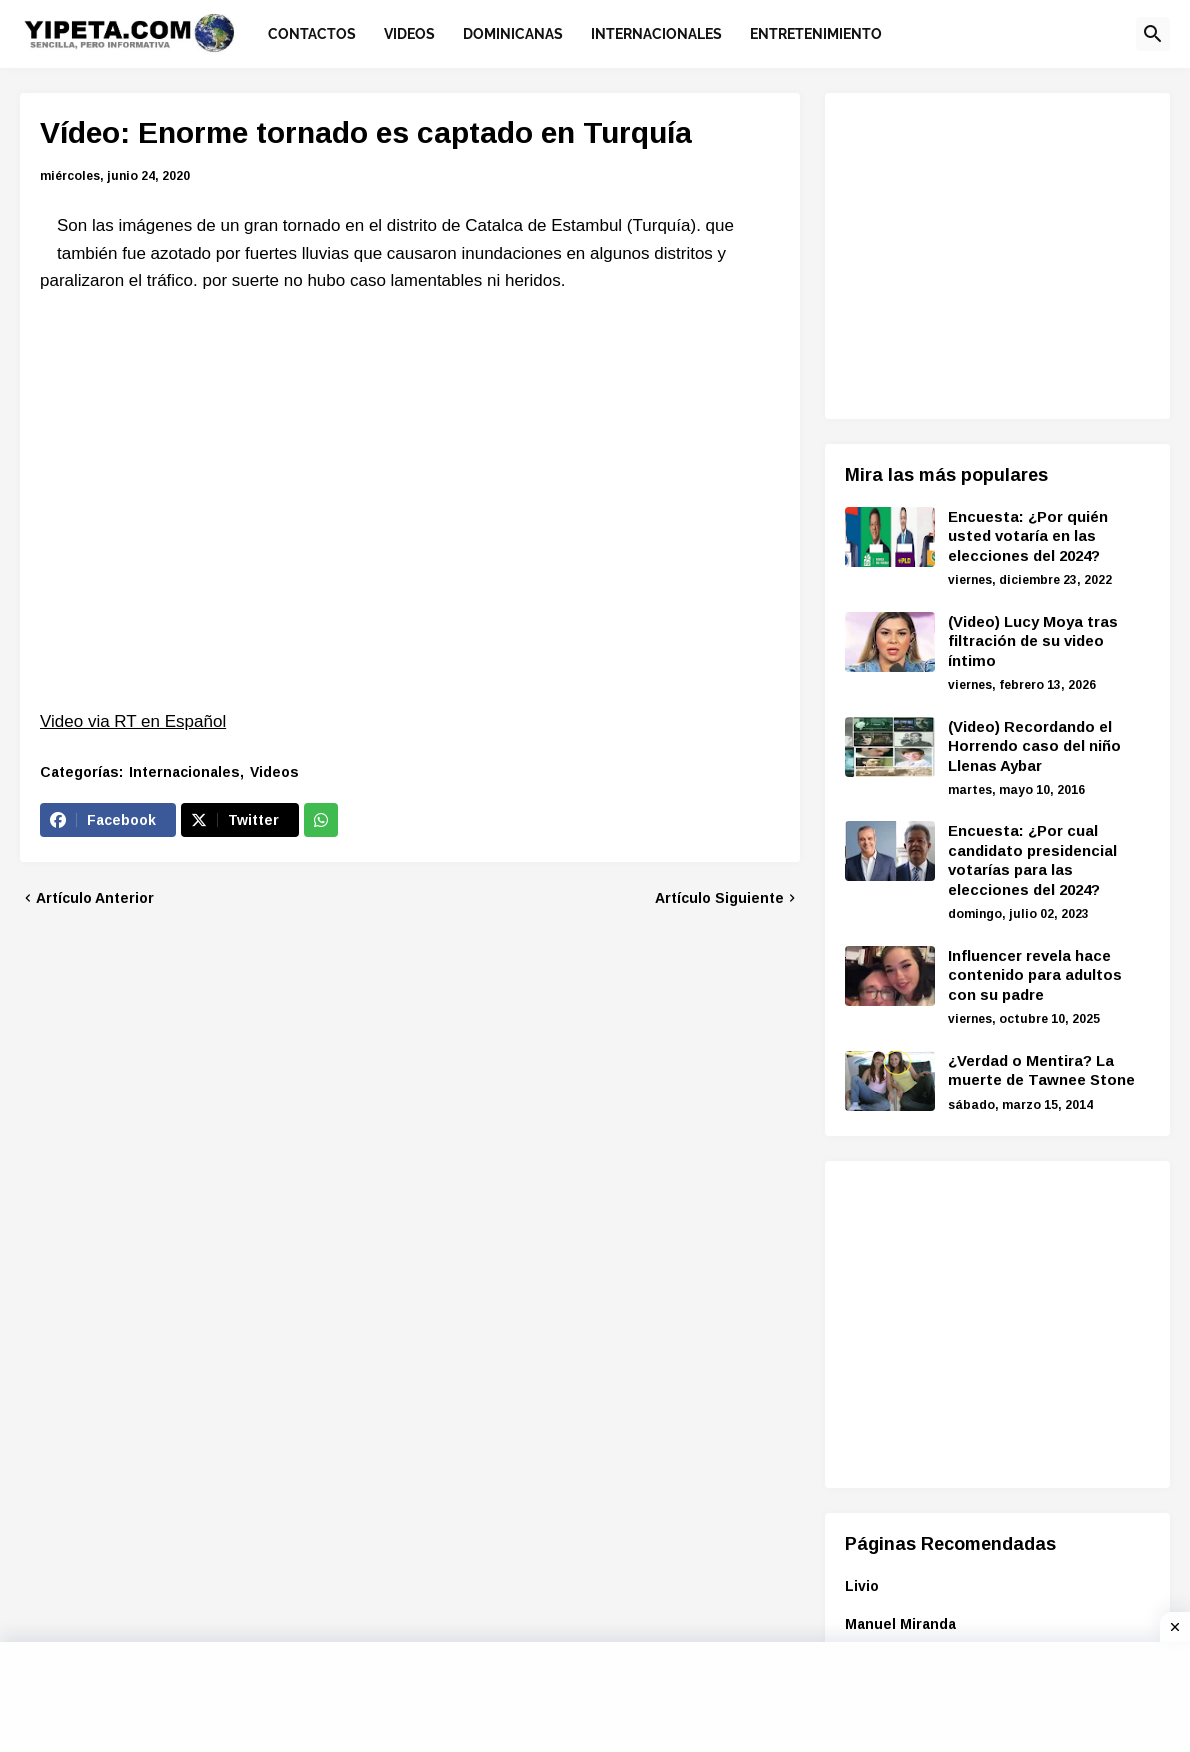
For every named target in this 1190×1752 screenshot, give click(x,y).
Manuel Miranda (900, 1624)
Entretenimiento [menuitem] (816, 34)
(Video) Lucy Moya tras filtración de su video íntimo (1033, 641)
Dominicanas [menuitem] (513, 34)
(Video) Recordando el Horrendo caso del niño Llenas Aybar (1034, 746)
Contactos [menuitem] (312, 34)
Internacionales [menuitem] (656, 34)
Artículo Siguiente (719, 898)
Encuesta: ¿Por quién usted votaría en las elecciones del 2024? (1028, 536)
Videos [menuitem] (409, 34)
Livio (862, 1586)
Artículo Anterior (95, 898)
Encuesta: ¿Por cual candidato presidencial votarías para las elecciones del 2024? (1032, 860)
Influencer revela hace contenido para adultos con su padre (1035, 975)
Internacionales (184, 772)
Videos (274, 772)
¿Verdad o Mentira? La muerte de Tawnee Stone (1041, 1070)
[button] (1153, 34)
